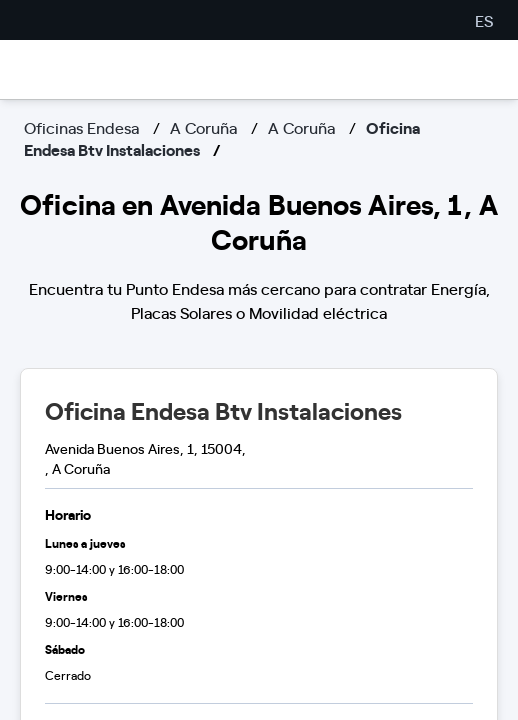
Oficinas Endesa (81, 127)
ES (484, 20)
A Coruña (203, 127)
